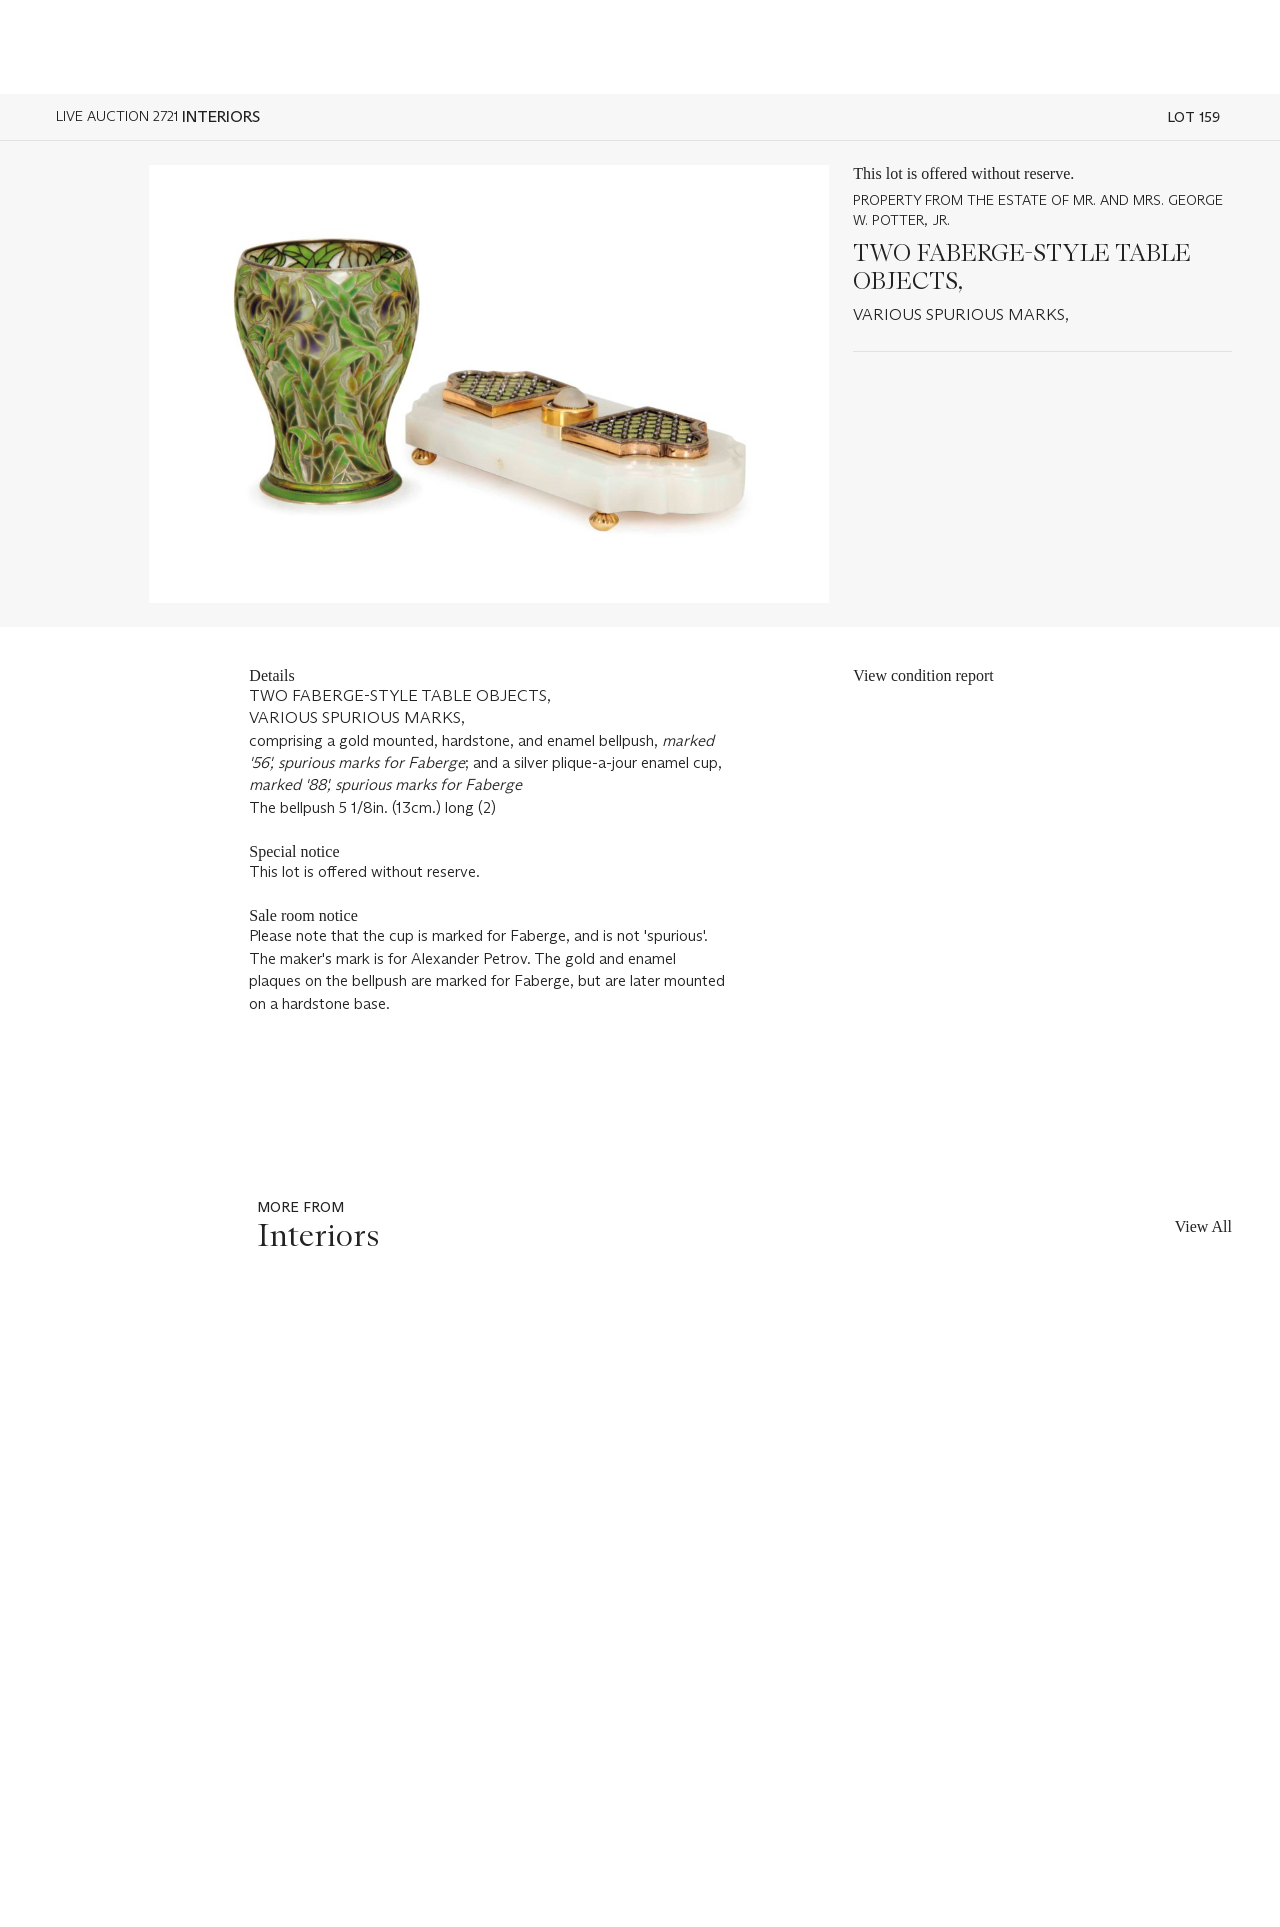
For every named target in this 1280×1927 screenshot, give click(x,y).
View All (1203, 1226)
